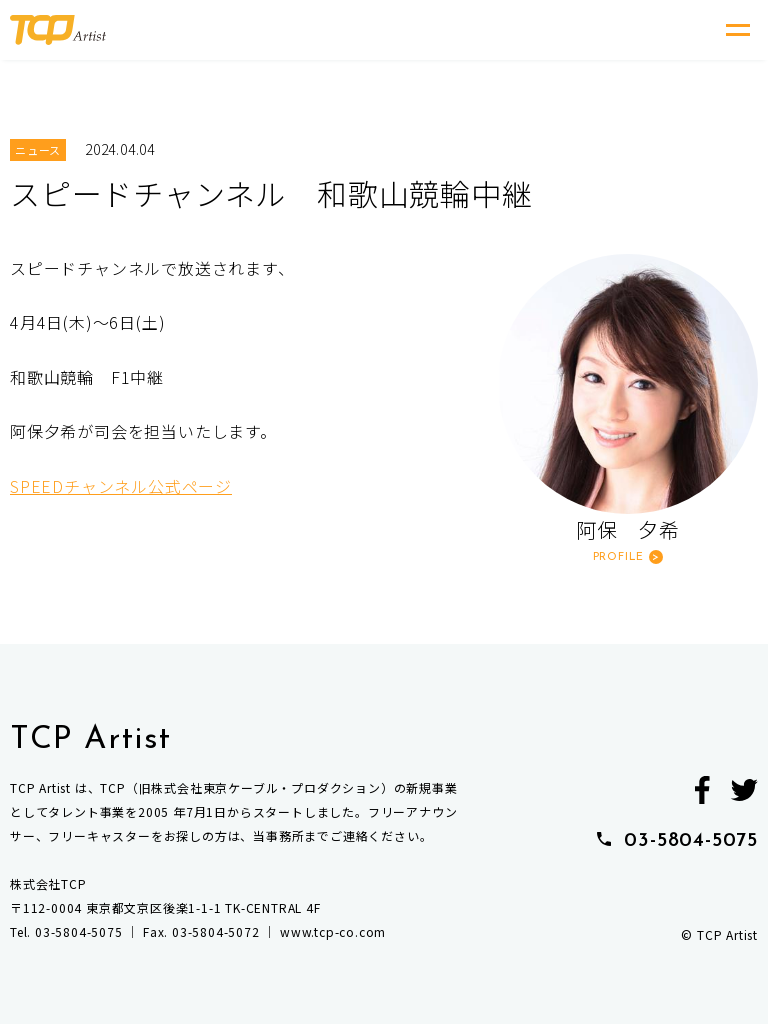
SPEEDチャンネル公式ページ (121, 486)
